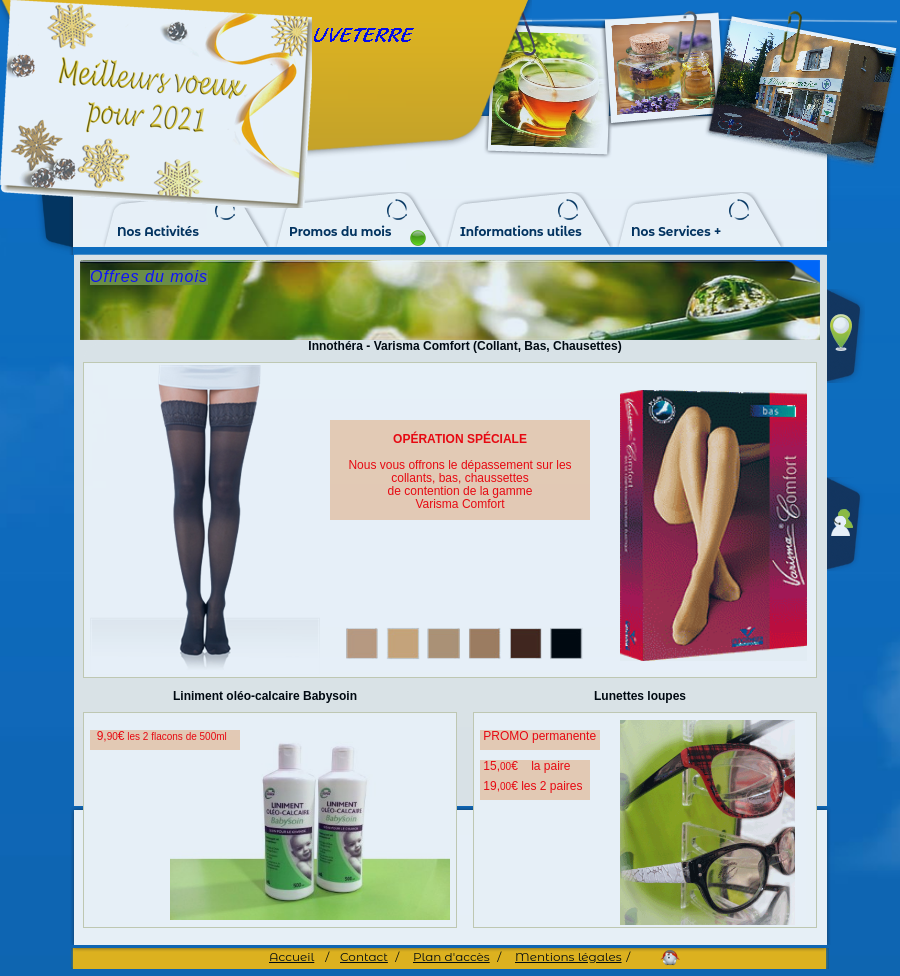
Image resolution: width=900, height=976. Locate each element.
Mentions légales (568, 956)
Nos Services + (676, 232)
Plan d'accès (451, 956)
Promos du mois (340, 232)
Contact (364, 956)
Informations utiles (521, 232)
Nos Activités (158, 232)
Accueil (291, 956)
